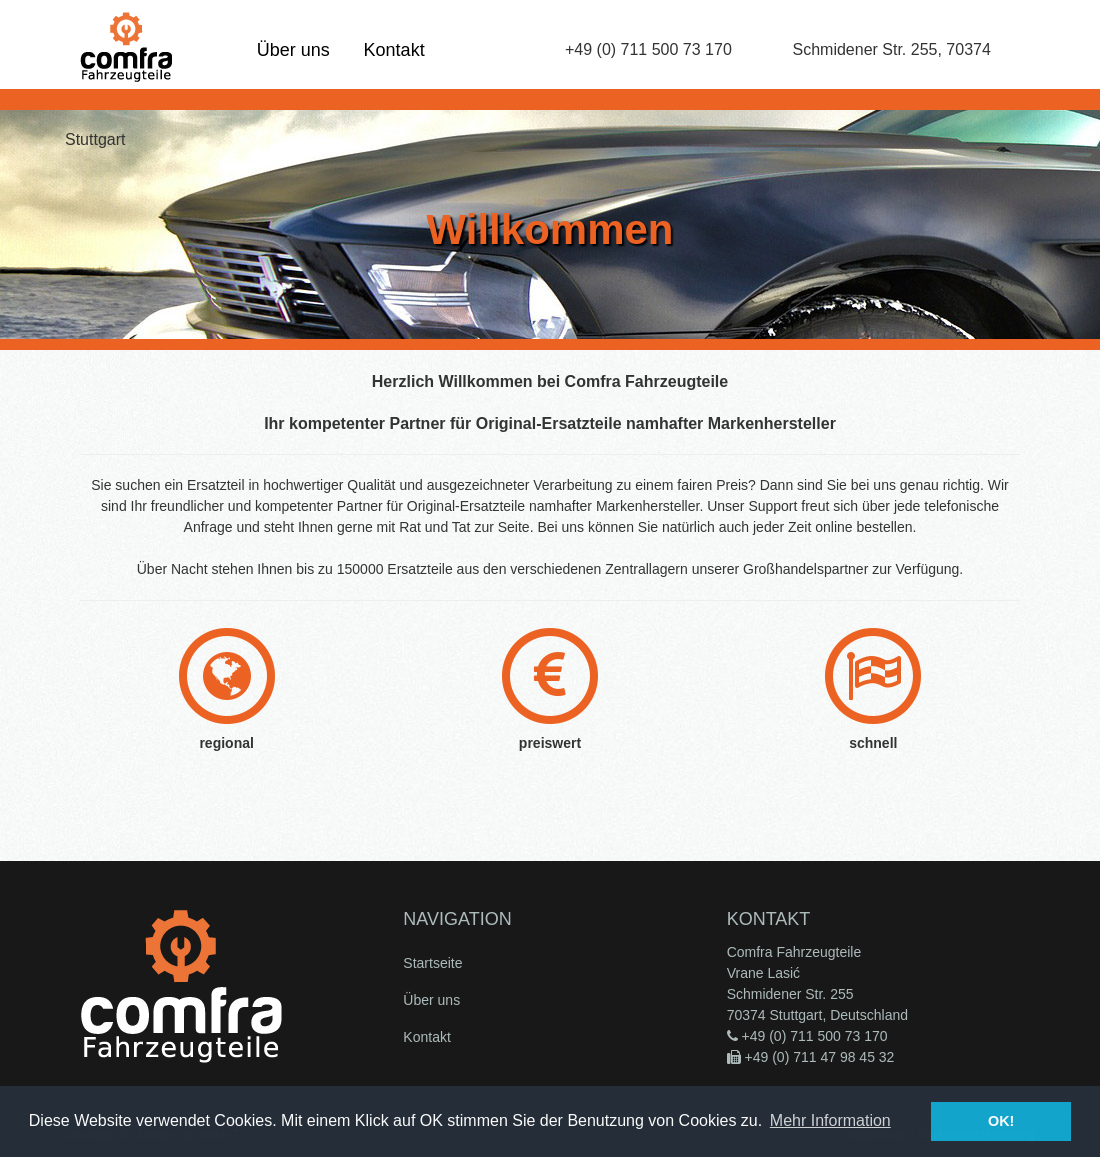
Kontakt (394, 50)
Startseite (432, 963)
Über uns (293, 50)
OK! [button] (1001, 1121)
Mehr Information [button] (830, 1120)
